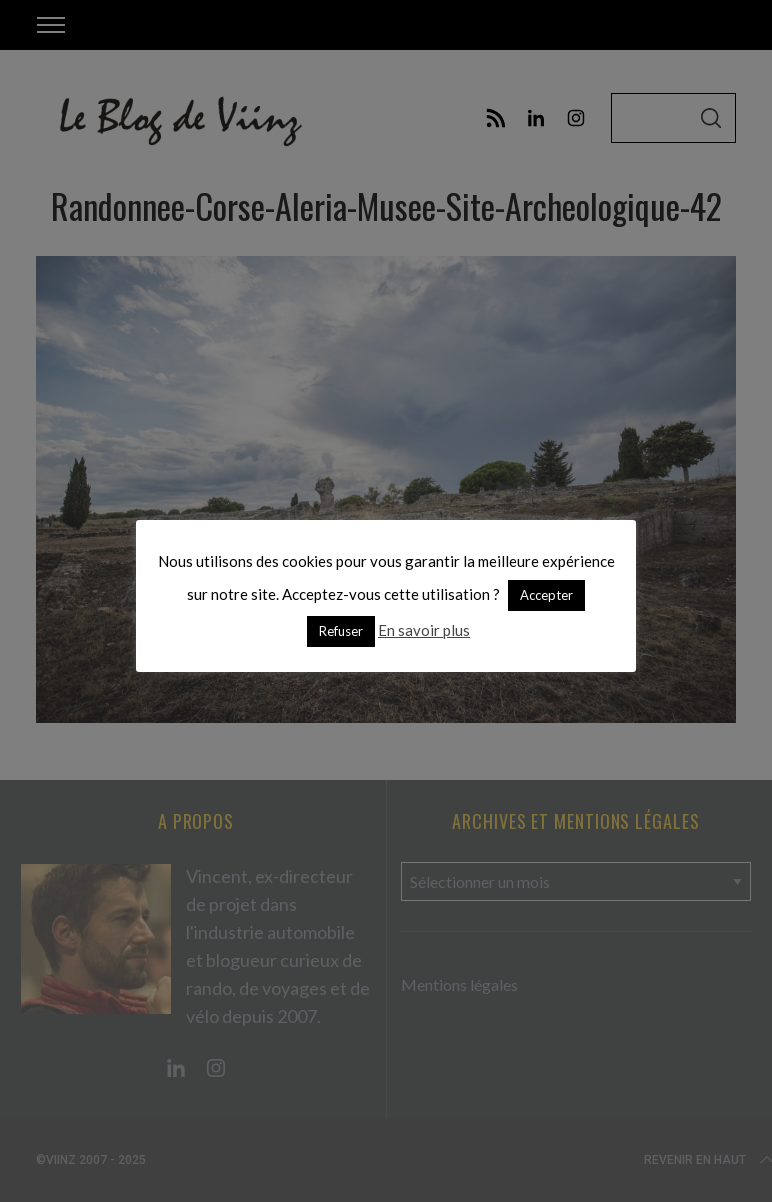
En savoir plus (424, 630)
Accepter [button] (546, 595)
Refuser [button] (341, 631)
